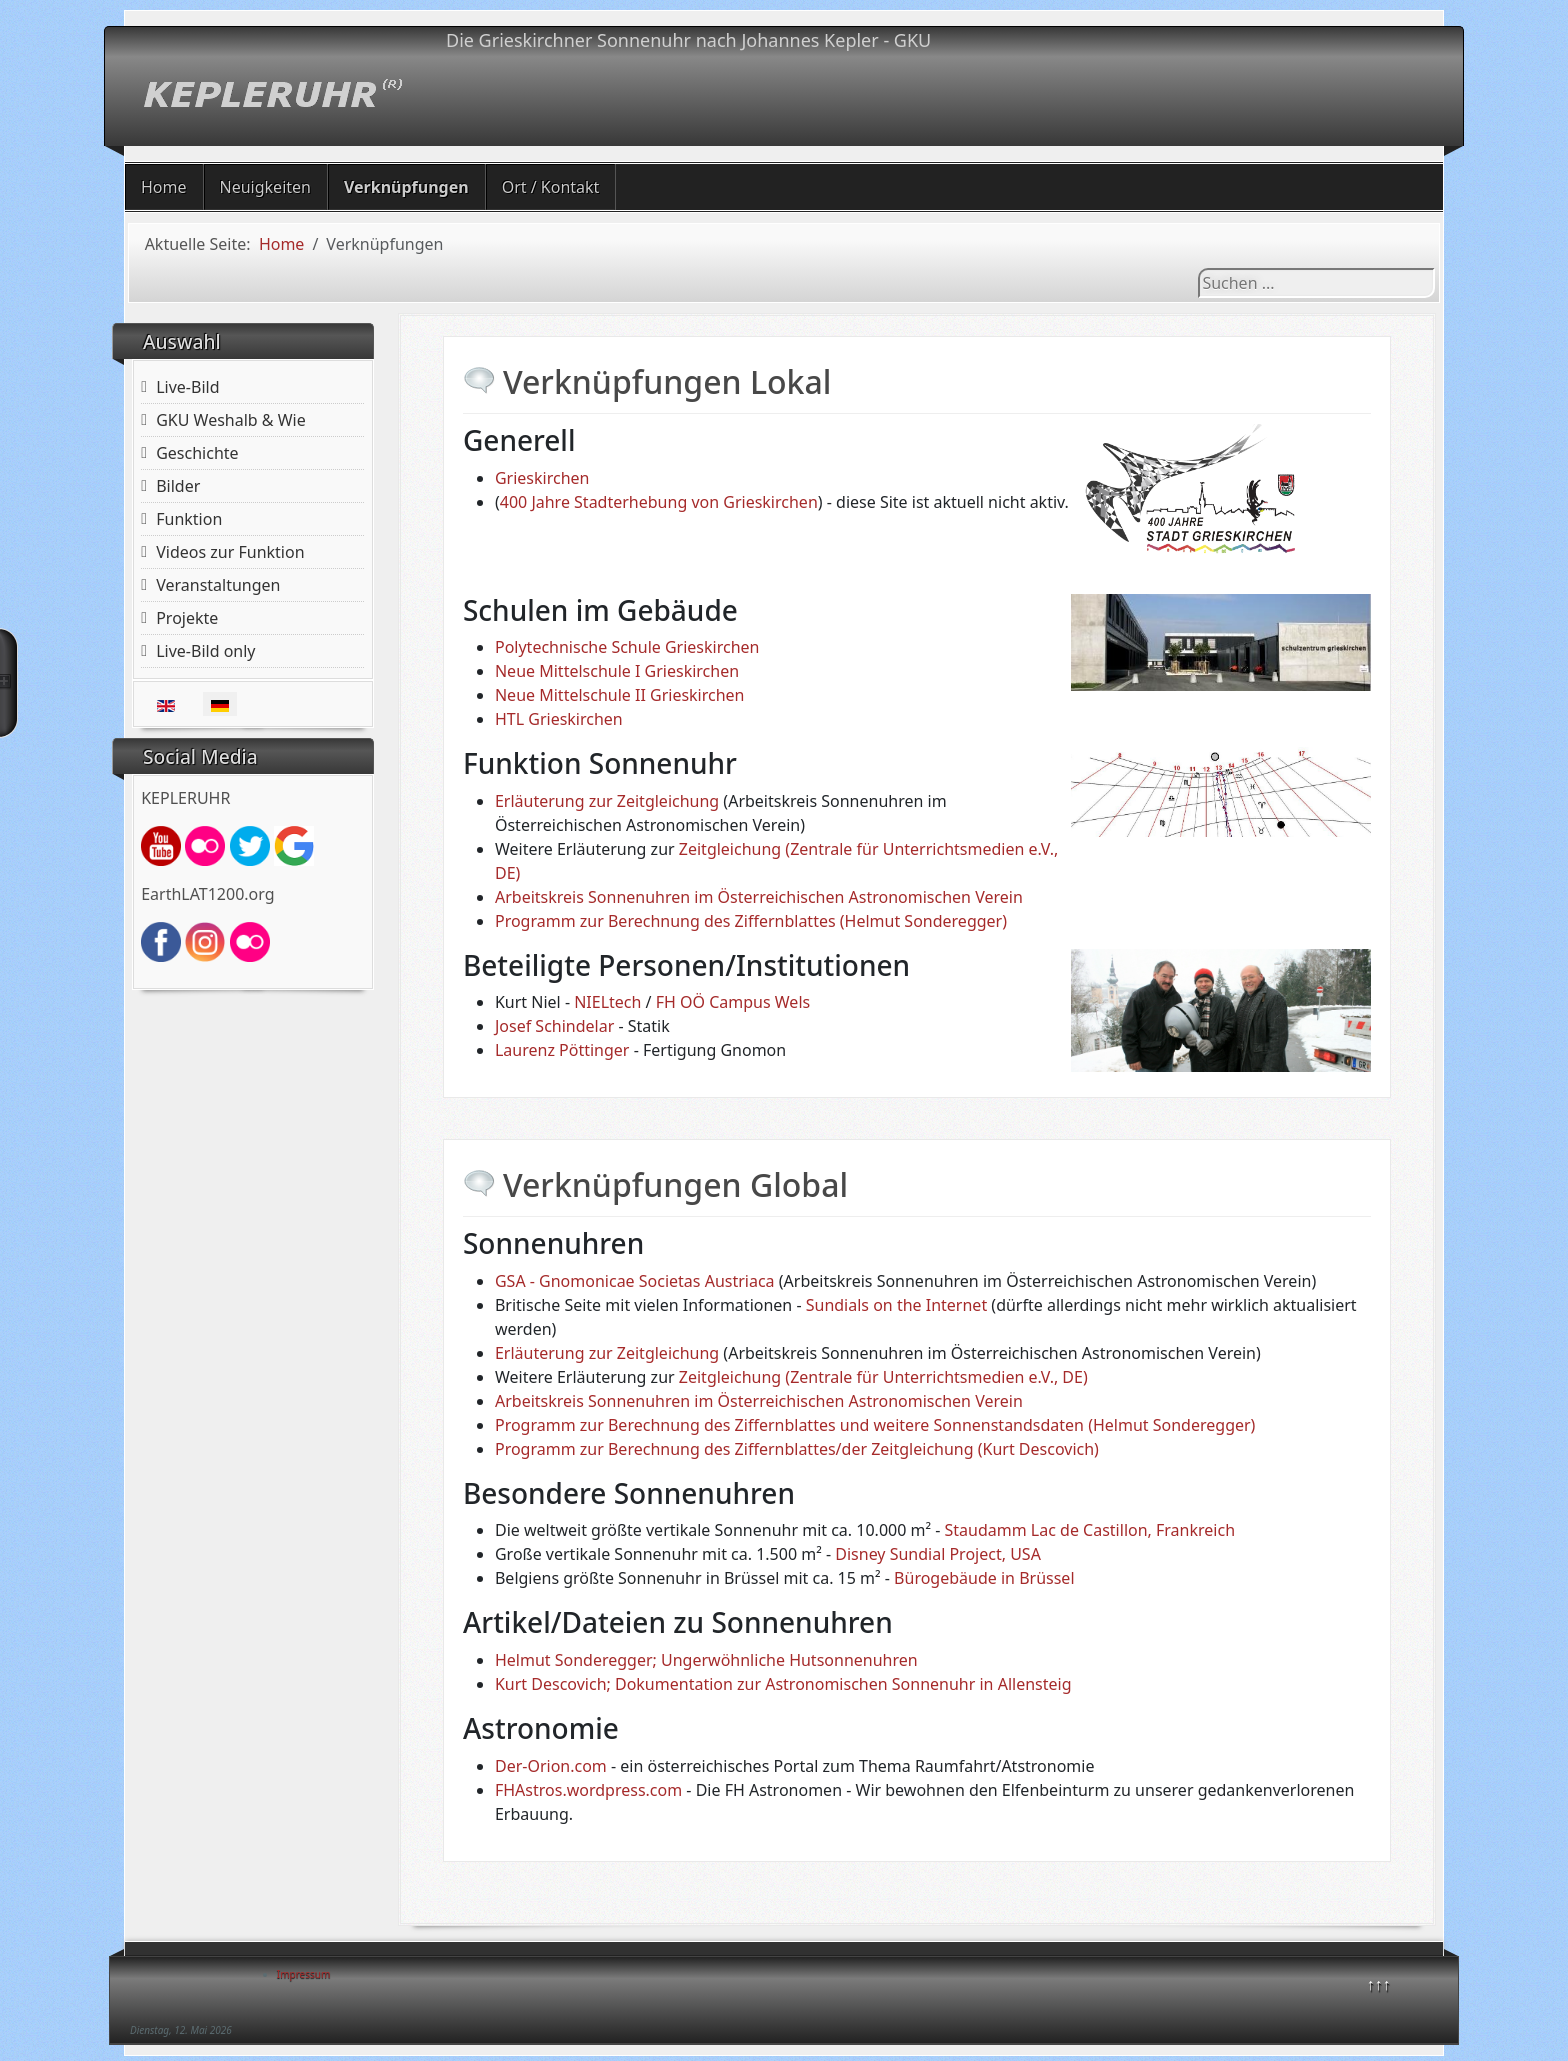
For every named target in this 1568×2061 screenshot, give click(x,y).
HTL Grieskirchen (559, 719)
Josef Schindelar (554, 1026)
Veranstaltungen (218, 585)
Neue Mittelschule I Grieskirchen (617, 671)
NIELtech (607, 1002)
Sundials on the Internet (896, 1305)
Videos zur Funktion (230, 552)
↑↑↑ (1379, 1984)
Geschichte (197, 453)
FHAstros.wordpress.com (588, 1790)
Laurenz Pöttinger (562, 1050)
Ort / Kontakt (551, 187)
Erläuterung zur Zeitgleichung (607, 801)
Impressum (304, 1974)
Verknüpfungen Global (675, 1184)
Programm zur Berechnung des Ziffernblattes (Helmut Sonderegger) (751, 921)
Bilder (178, 486)
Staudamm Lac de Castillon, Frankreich (1090, 1530)
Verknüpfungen (406, 187)
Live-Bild (187, 387)
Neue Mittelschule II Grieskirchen (620, 695)
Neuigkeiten (265, 187)
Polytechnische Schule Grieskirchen (627, 647)
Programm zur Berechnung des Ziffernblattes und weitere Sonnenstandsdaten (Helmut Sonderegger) (875, 1425)
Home (164, 187)
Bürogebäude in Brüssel (984, 1578)
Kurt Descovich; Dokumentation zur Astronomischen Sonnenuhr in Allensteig (783, 1684)
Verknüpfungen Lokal (667, 381)
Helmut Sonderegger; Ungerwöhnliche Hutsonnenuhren (706, 1660)
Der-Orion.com (551, 1766)
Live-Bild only (205, 651)
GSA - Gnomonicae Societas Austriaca (635, 1281)
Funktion (189, 519)
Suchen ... (1198, 268)
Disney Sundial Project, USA (938, 1554)
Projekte (187, 618)
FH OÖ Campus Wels (733, 1002)
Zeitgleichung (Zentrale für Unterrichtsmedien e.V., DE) (883, 1377)
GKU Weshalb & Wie (231, 420)
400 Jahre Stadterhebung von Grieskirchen (659, 502)
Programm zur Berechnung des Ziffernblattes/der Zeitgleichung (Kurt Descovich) (797, 1449)
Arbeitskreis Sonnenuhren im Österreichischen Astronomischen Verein (759, 897)
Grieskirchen (542, 478)
